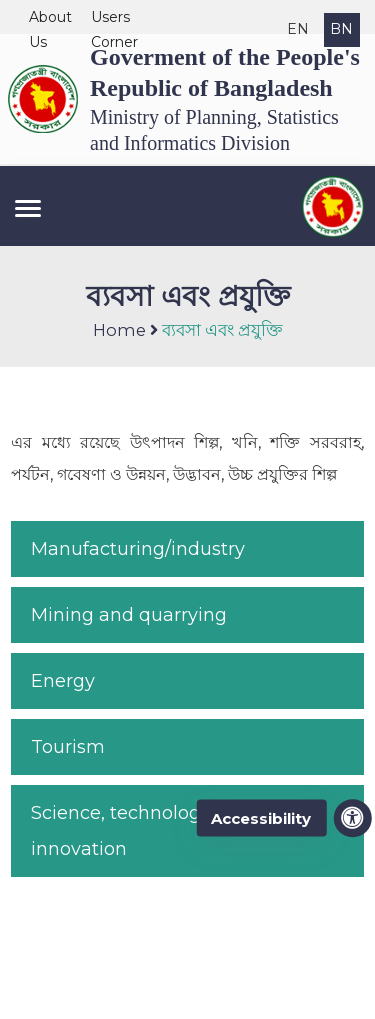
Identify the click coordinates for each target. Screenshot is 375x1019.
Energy (63, 681)
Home (119, 330)
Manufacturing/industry (138, 549)
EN (298, 29)
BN (341, 29)
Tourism (68, 747)
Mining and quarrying (129, 615)
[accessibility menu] (353, 818)
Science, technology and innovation (141, 831)
